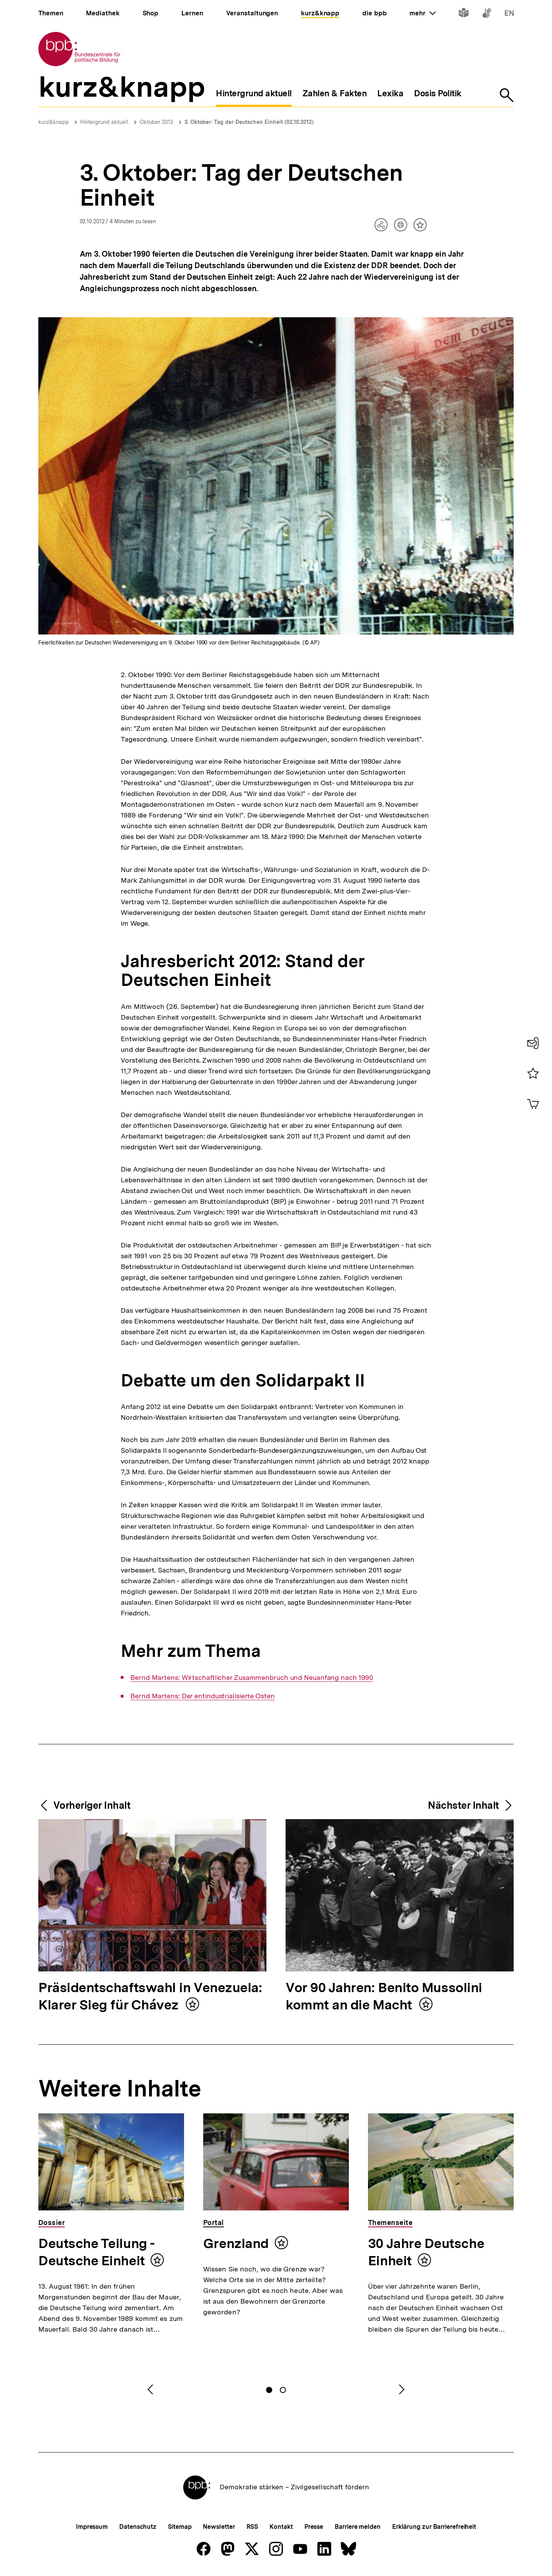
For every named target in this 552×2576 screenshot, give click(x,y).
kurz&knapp (53, 122)
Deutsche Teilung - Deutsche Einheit (96, 2252)
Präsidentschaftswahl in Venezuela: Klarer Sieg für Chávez (150, 1996)
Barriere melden (358, 2526)
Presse (313, 2526)
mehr (422, 13)
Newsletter (219, 2526)
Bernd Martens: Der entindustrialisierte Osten (202, 1696)
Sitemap (179, 2526)
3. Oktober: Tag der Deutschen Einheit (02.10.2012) (249, 122)
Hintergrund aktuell (104, 122)
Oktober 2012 (156, 122)
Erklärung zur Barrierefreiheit (434, 2526)
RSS (252, 2526)
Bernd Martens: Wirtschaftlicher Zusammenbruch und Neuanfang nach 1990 (251, 1677)
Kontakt (280, 2526)
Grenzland (236, 2243)
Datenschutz (137, 2526)
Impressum (92, 2526)
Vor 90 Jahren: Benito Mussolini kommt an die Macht (384, 1996)
